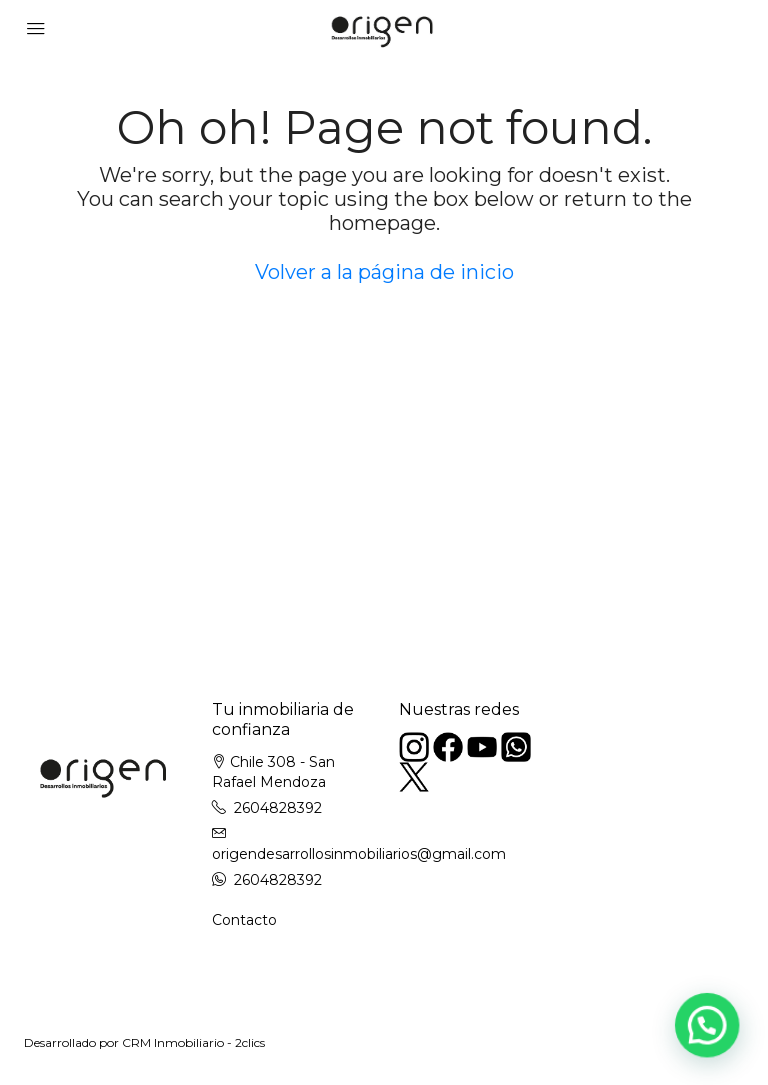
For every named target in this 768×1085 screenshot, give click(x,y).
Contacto (244, 920)
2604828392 (278, 808)
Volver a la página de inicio (384, 272)
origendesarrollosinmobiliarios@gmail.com (359, 854)
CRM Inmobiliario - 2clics (193, 1042)
